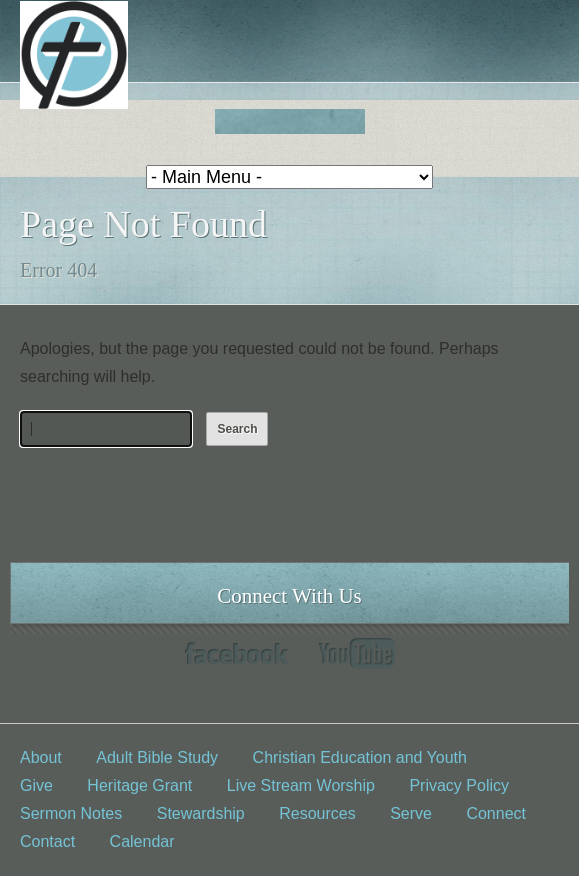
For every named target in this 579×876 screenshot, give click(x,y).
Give (36, 785)
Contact (47, 841)
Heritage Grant (139, 785)
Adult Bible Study (157, 757)
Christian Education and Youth (360, 757)
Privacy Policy (459, 785)
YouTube (356, 654)
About (41, 757)
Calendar (142, 841)
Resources (317, 813)
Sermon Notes (71, 813)
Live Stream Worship (301, 785)
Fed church (289, 121)
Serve (411, 813)
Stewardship (201, 813)
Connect (496, 813)
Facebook (236, 653)
